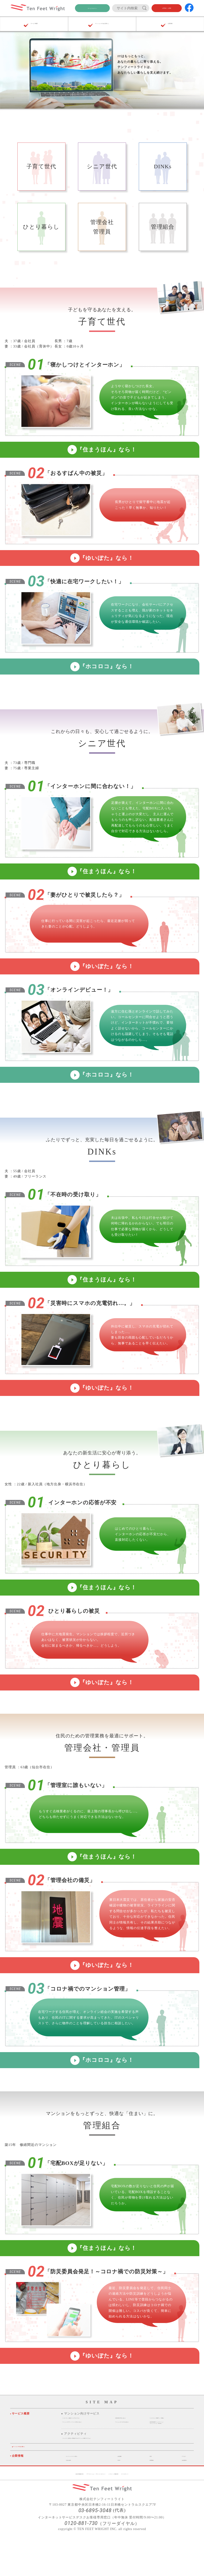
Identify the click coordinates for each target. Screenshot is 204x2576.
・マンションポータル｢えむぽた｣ (130, 2434)
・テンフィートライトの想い (84, 2483)
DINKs (163, 166)
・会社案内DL (186, 2497)
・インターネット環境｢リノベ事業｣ (171, 2422)
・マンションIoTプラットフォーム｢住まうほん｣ (88, 2434)
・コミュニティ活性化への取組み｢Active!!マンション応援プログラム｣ (106, 2454)
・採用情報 (156, 2495)
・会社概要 (124, 2483)
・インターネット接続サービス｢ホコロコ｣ (86, 2422)
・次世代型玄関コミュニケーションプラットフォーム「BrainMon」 (171, 2434)
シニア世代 (102, 166)
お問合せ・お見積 (166, 8)
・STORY (123, 2495)
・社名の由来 (74, 2495)
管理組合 (163, 227)
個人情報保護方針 (33, 2514)
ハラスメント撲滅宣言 (138, 2514)
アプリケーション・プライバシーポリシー (84, 2514)
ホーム (14, 35)
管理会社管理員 (102, 227)
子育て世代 (41, 166)
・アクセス (186, 2485)
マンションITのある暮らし (24, 2469)
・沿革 (154, 2483)
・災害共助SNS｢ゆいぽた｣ (130, 2422)
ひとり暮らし (41, 227)
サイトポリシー (172, 2514)
